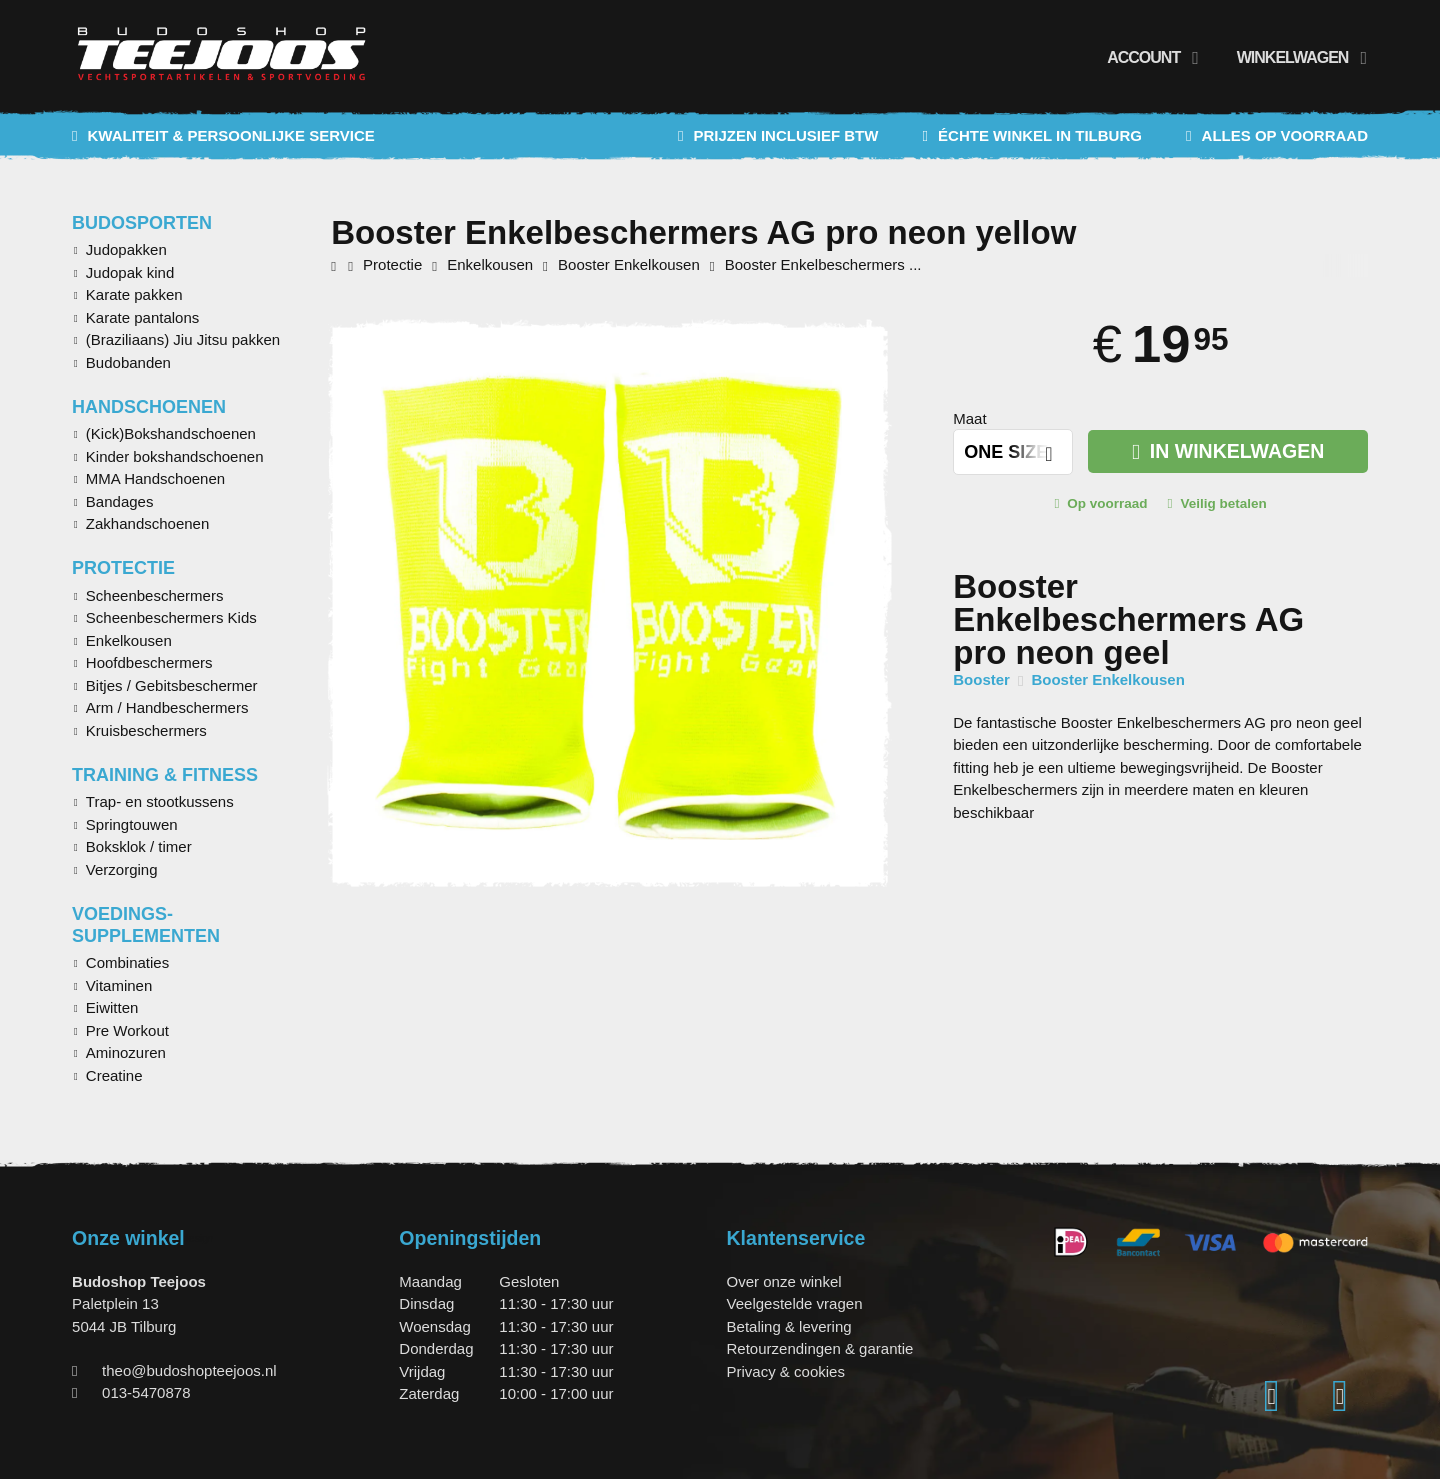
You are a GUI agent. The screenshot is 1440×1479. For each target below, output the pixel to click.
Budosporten (142, 223)
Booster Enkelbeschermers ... (823, 264)
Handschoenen (149, 407)
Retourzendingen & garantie (820, 1348)
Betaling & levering (789, 1326)
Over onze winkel (784, 1281)
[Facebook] (1340, 1396)
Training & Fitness (165, 775)
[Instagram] (1272, 1396)
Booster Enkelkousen (1107, 679)
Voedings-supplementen (146, 925)
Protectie (123, 568)
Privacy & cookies (786, 1371)
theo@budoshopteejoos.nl (189, 1370)
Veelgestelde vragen (795, 1303)
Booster (981, 679)
